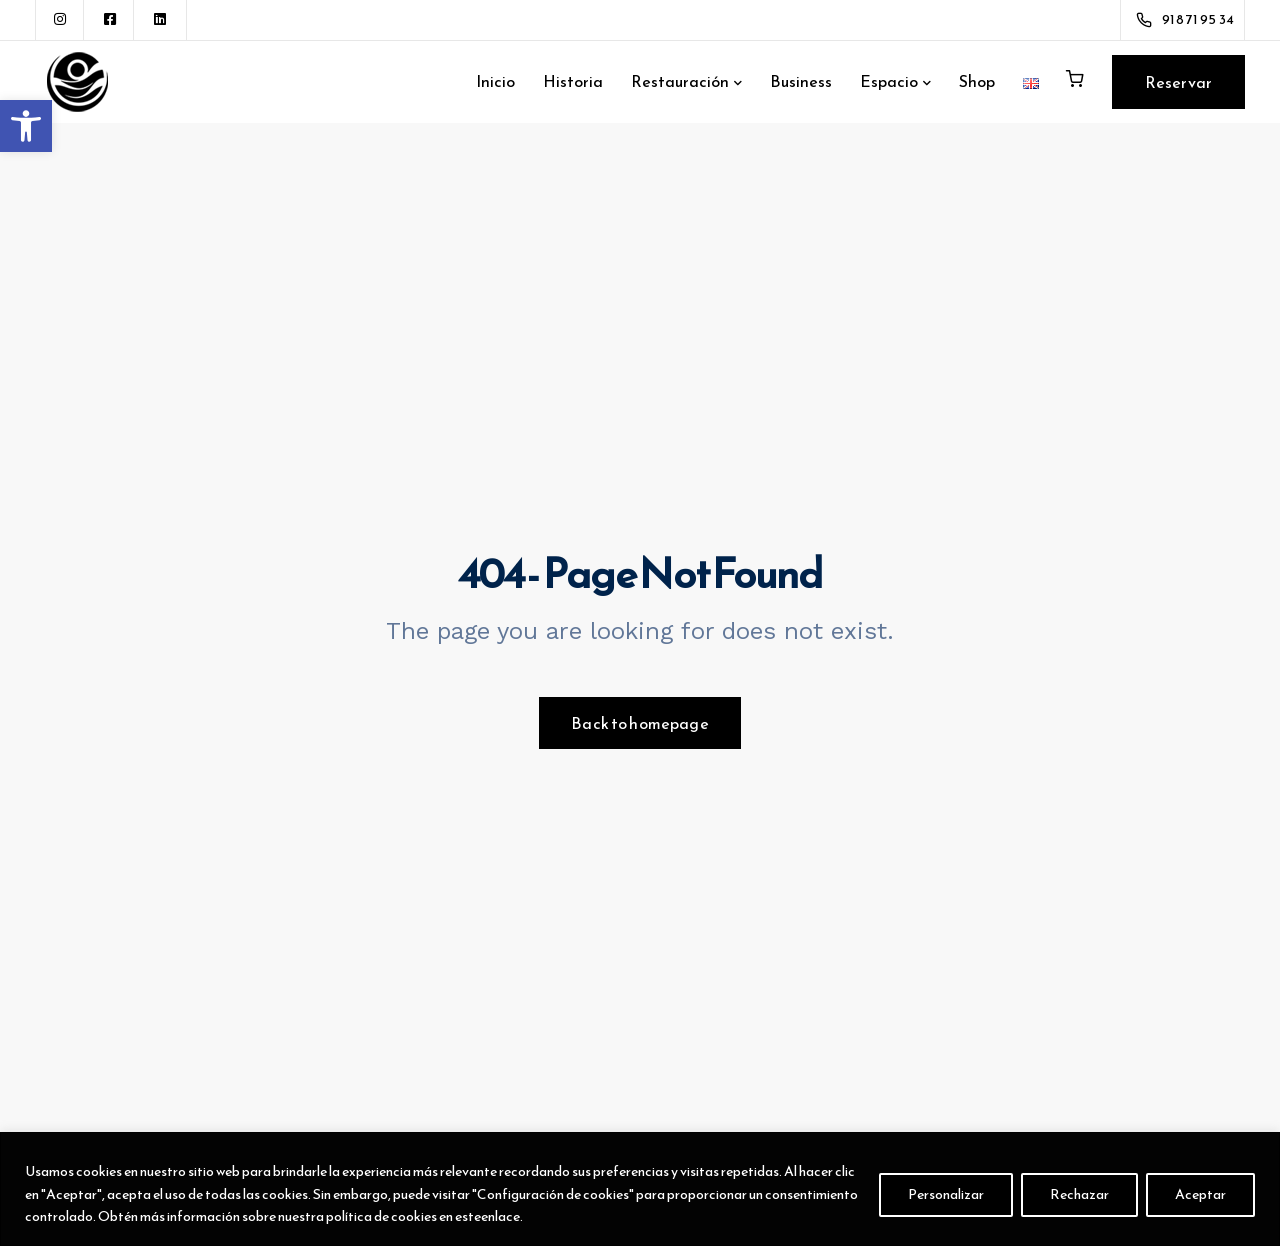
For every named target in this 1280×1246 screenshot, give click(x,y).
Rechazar (1079, 1194)
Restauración (680, 81)
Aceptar (1200, 1194)
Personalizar (946, 1194)
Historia (573, 81)
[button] (26, 126)
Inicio (495, 81)
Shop (977, 81)
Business (801, 81)
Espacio (889, 81)
